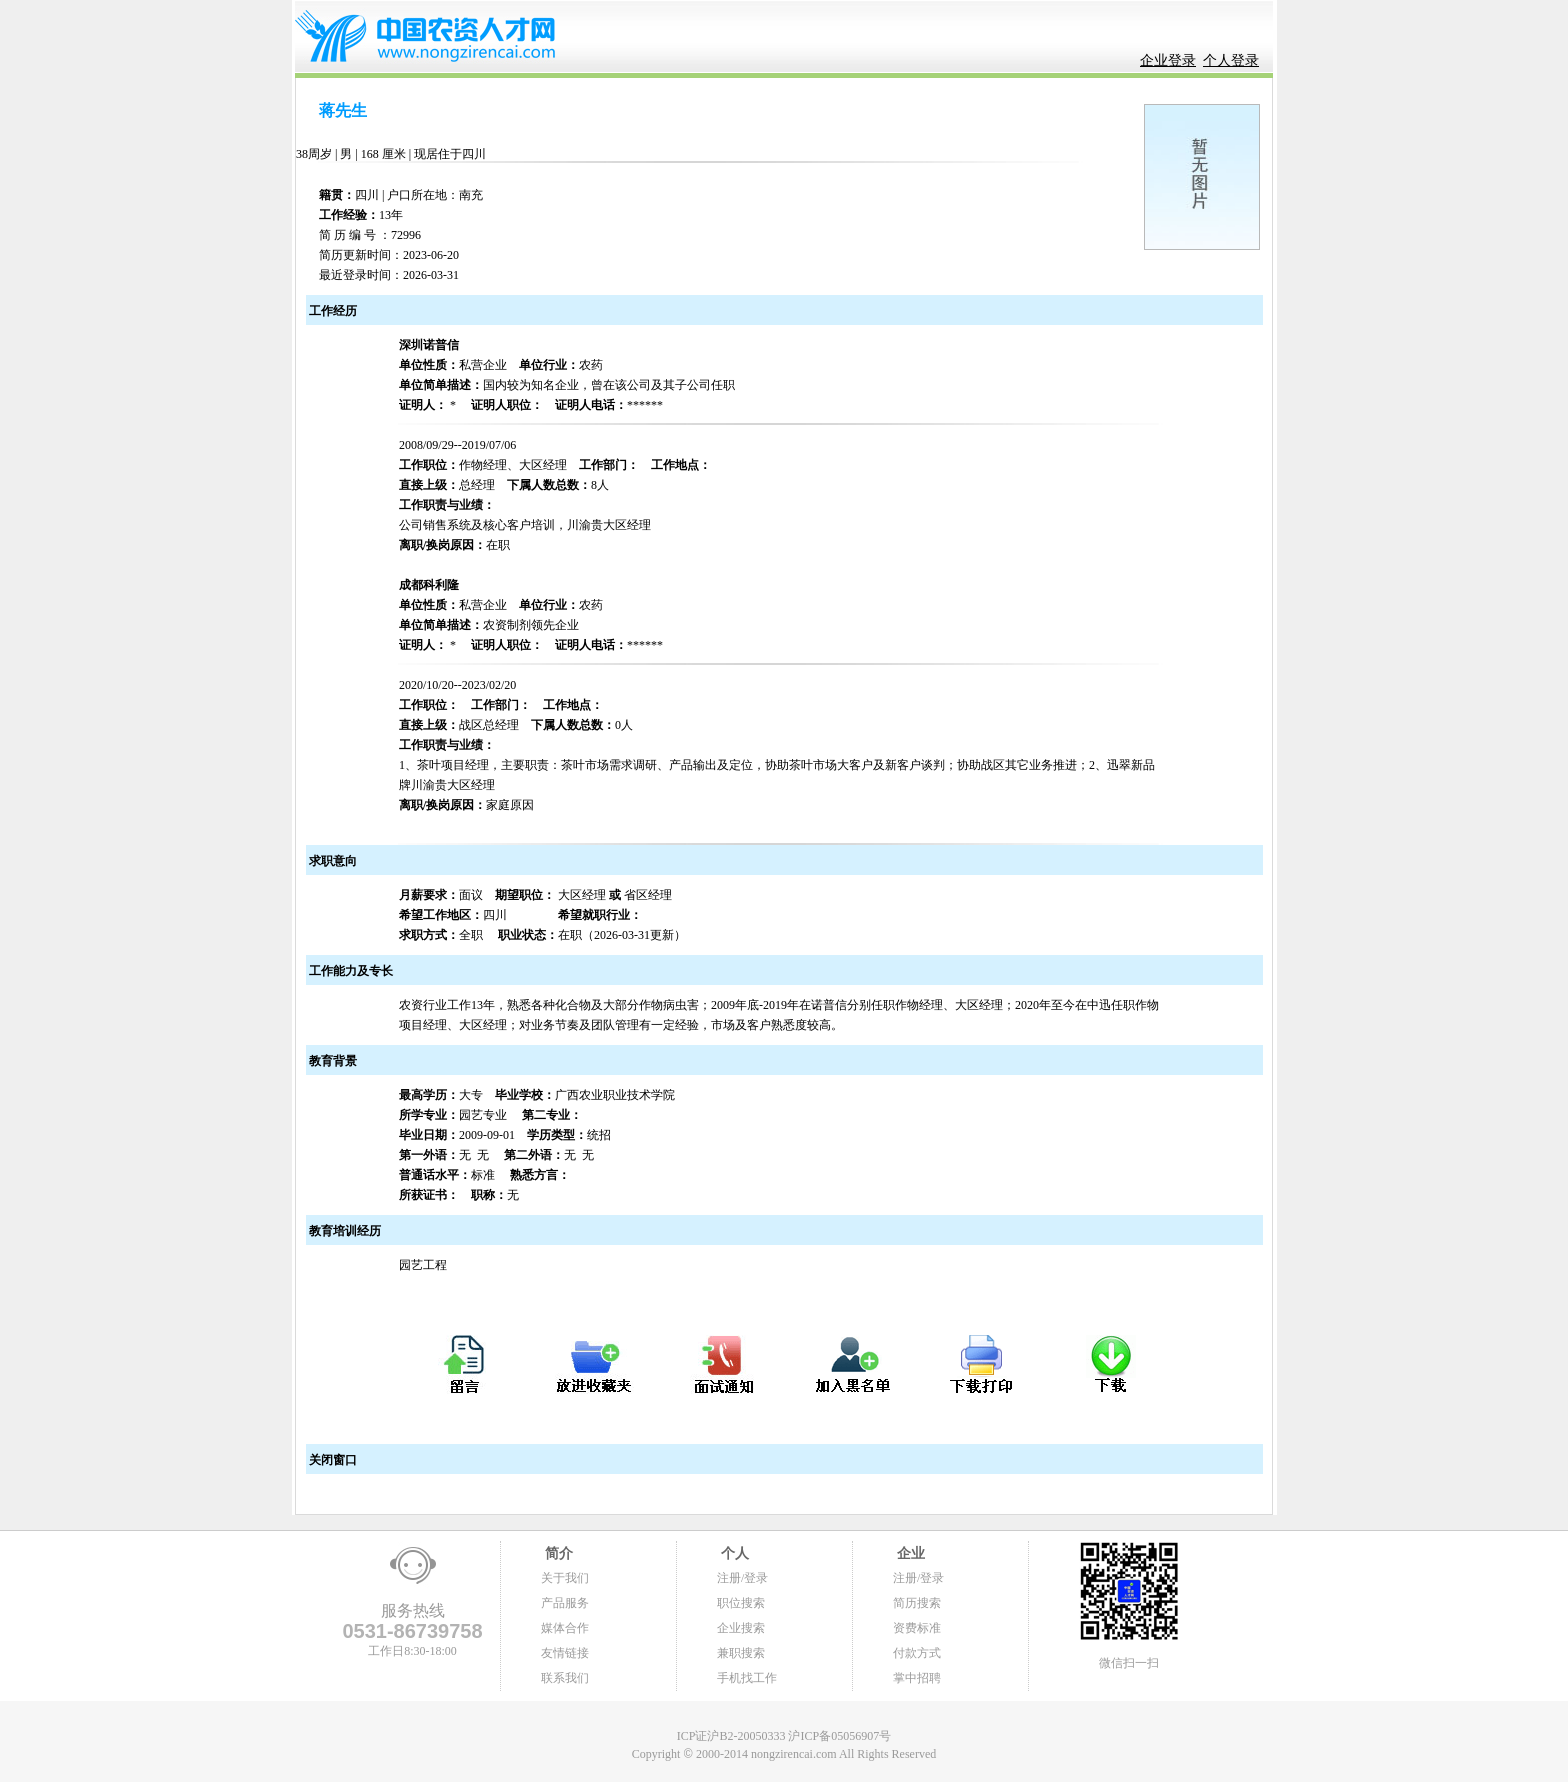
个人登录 (1231, 60)
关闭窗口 (331, 1460)
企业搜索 (741, 1628)
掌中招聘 (917, 1678)
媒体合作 (565, 1628)
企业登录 (1168, 60)
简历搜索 (917, 1603)
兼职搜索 (741, 1653)
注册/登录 (742, 1578)
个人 (733, 1553)
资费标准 (917, 1628)
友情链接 (565, 1653)
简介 (557, 1553)
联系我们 (565, 1678)
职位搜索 (741, 1603)
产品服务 (565, 1603)
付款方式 (917, 1653)
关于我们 (565, 1578)
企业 (909, 1553)
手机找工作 (747, 1678)
